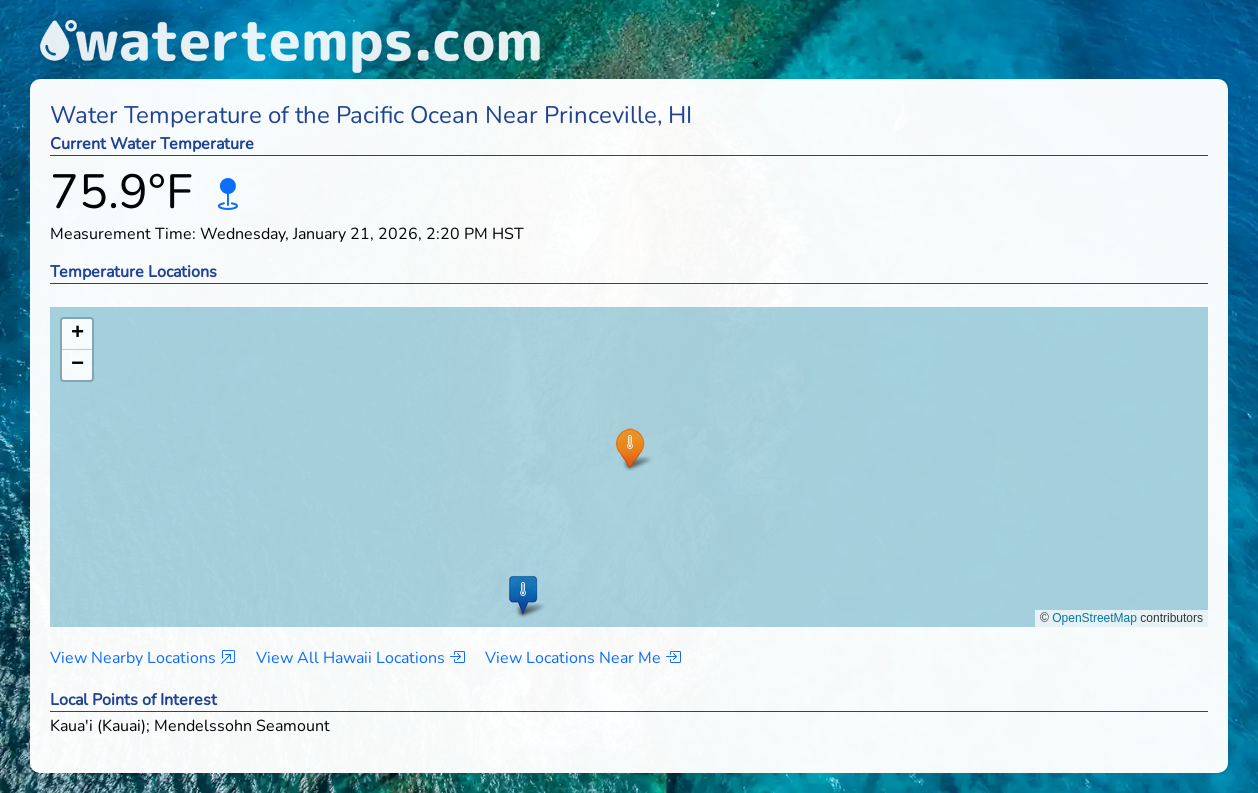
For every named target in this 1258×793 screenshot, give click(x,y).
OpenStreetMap (1094, 618)
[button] (629, 447)
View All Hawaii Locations (360, 658)
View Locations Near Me (583, 658)
